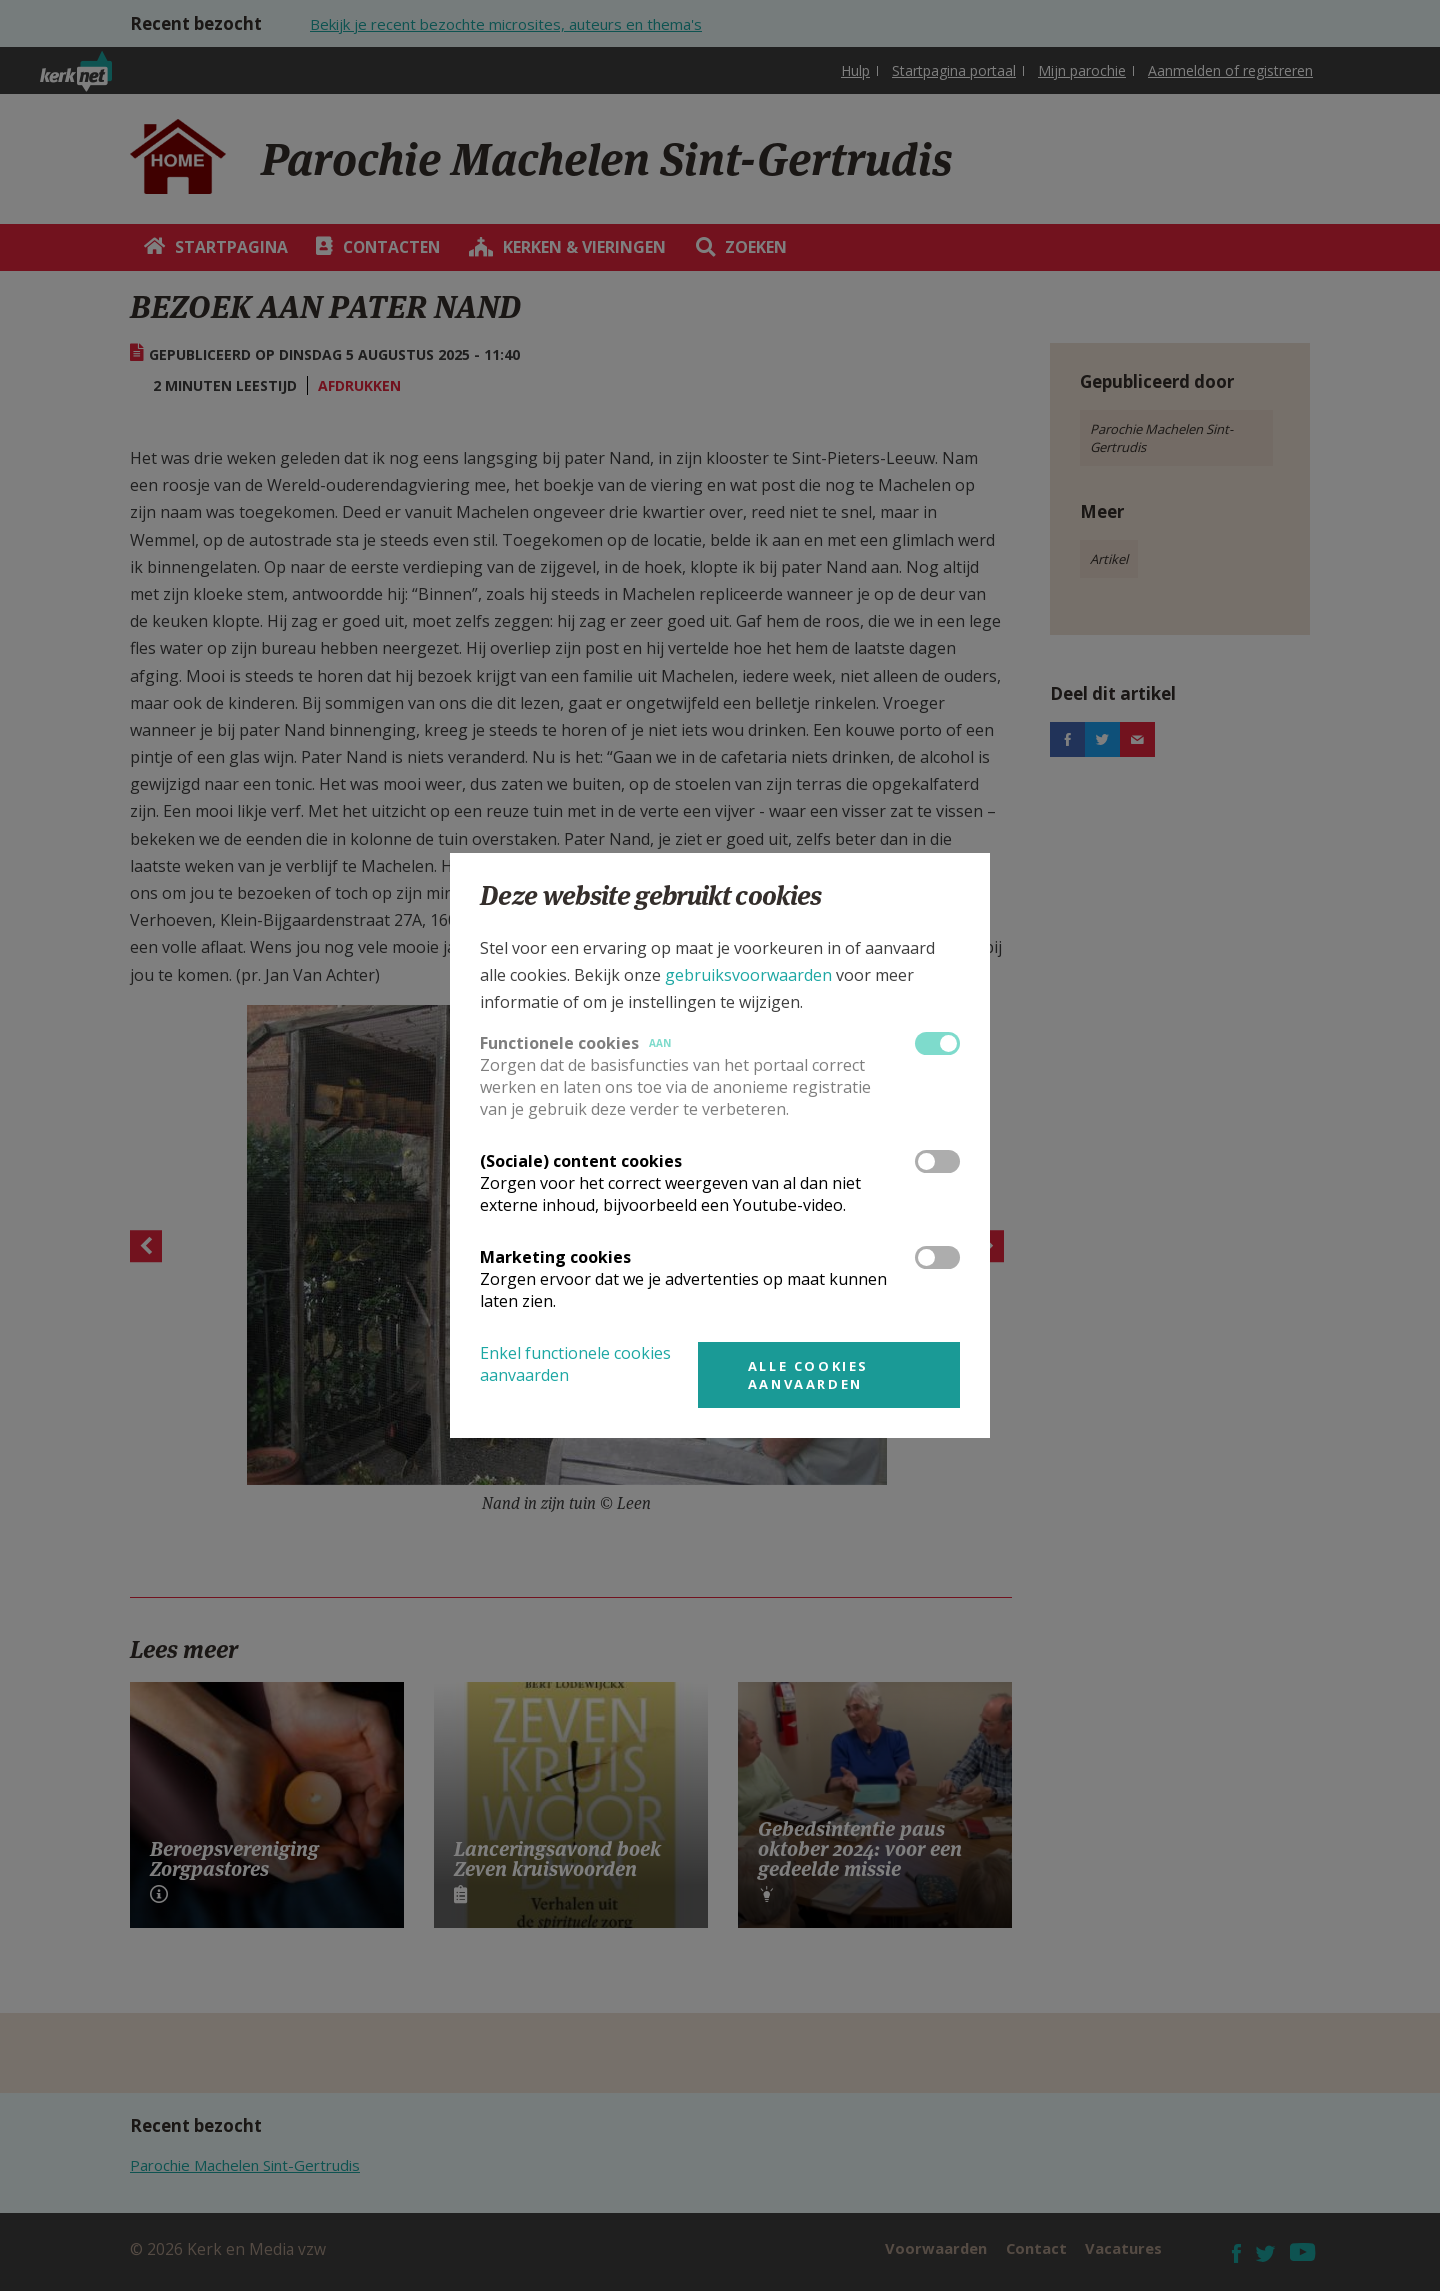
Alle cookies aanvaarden (808, 1375)
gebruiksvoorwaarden (748, 975)
